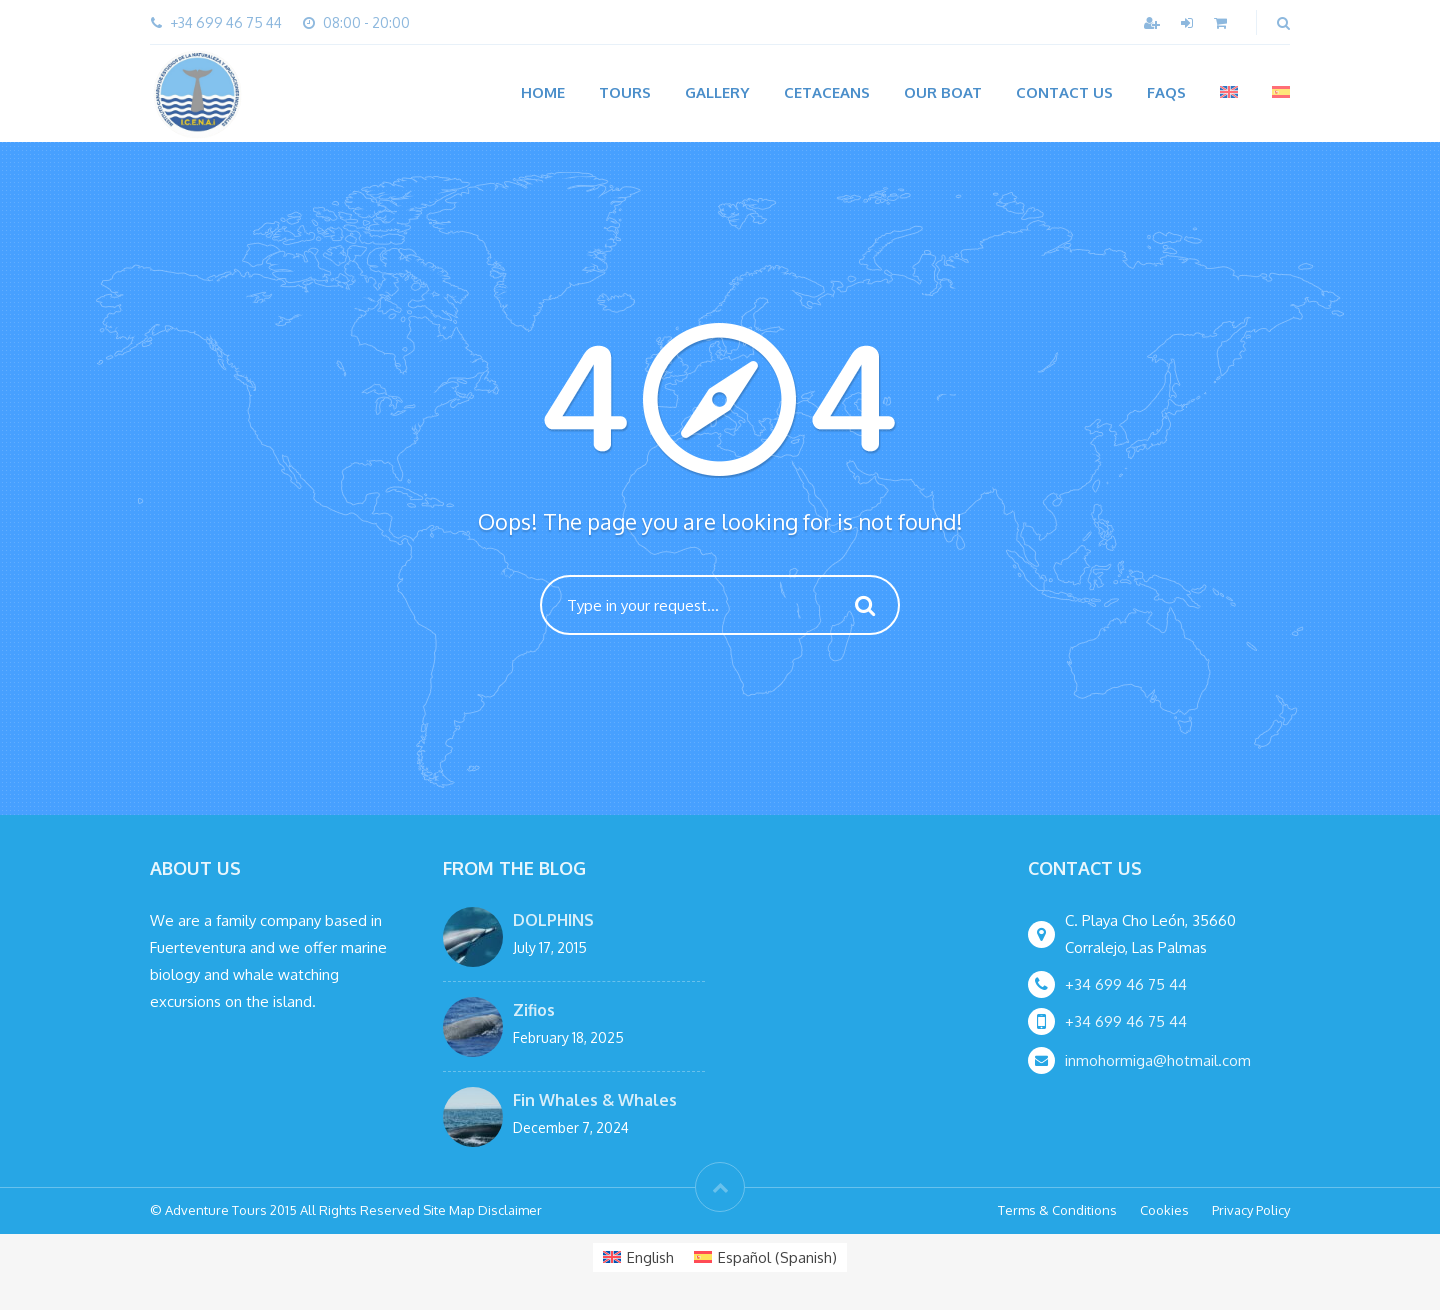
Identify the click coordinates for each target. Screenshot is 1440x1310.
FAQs (1166, 92)
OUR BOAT (943, 92)
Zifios (534, 1010)
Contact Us (1064, 92)
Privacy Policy (1251, 1210)
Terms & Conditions (1057, 1210)
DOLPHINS (553, 920)
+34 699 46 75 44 (1126, 984)
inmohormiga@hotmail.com (1158, 1060)
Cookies (1164, 1210)
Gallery (717, 92)
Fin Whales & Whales (595, 1100)
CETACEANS (827, 92)
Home (543, 92)
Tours (625, 92)
